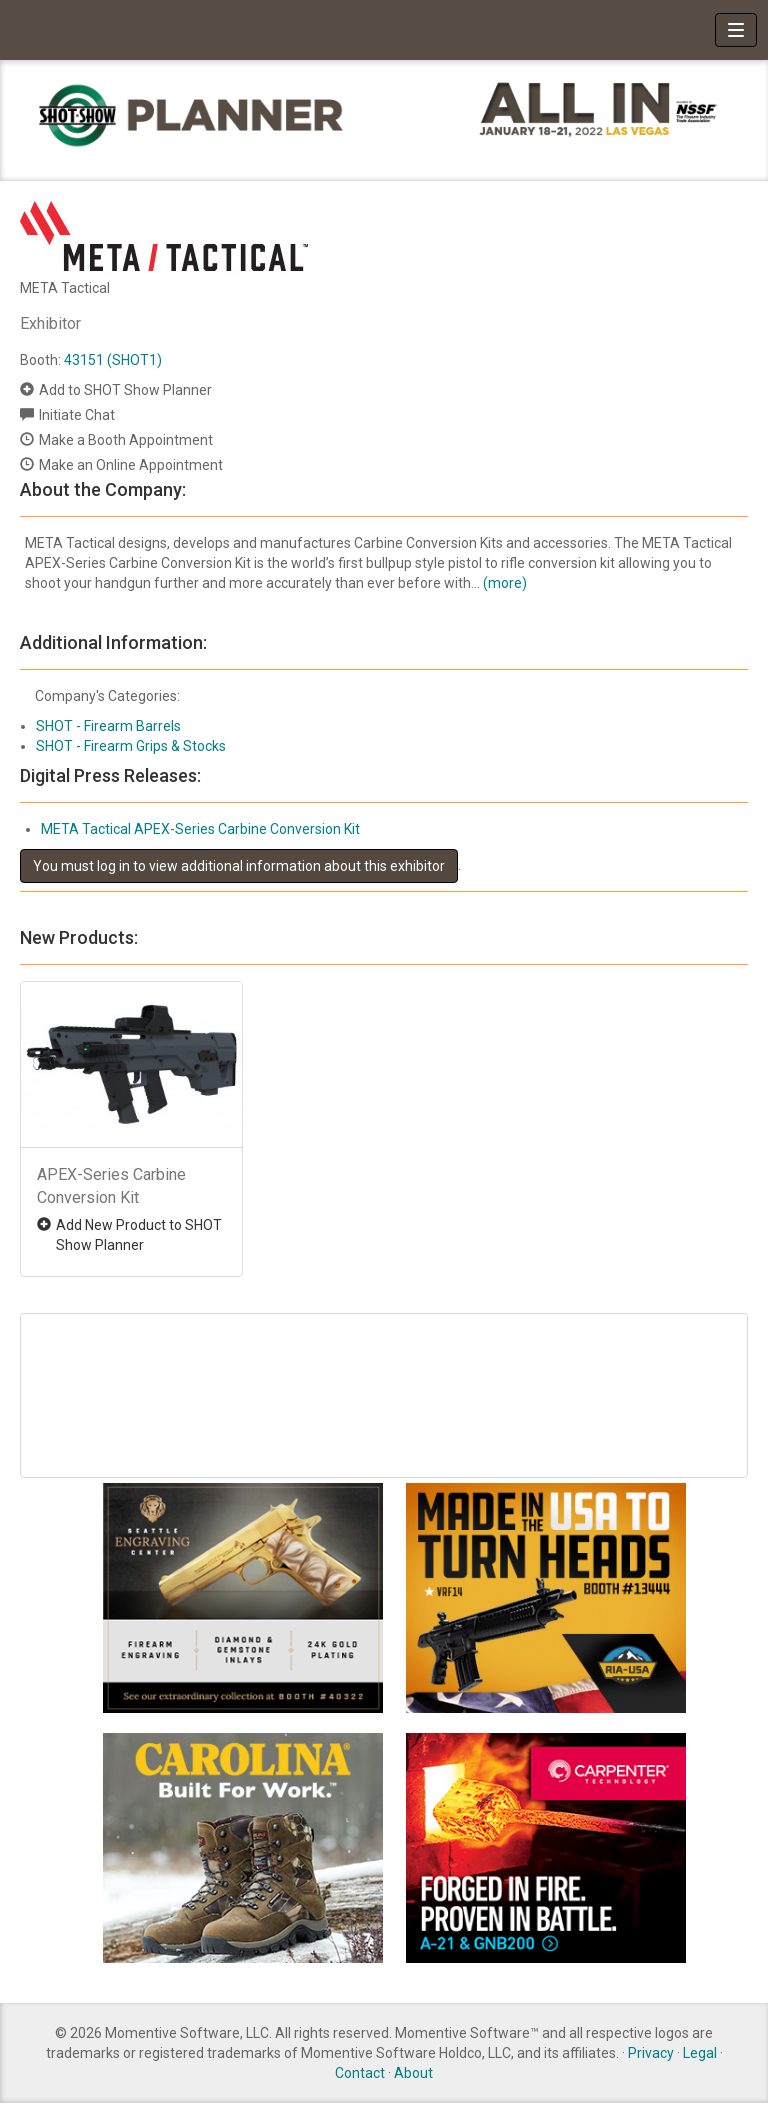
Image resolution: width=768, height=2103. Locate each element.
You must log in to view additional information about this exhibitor (239, 866)
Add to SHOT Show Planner (125, 390)
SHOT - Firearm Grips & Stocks (131, 746)
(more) (505, 583)
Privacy (651, 2053)
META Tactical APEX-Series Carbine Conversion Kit (200, 829)
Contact (360, 2073)
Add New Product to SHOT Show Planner (139, 1235)
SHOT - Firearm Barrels (108, 726)
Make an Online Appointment (131, 465)
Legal (700, 2053)
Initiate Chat (77, 415)
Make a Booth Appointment (126, 440)
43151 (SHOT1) (113, 360)
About (413, 2073)
